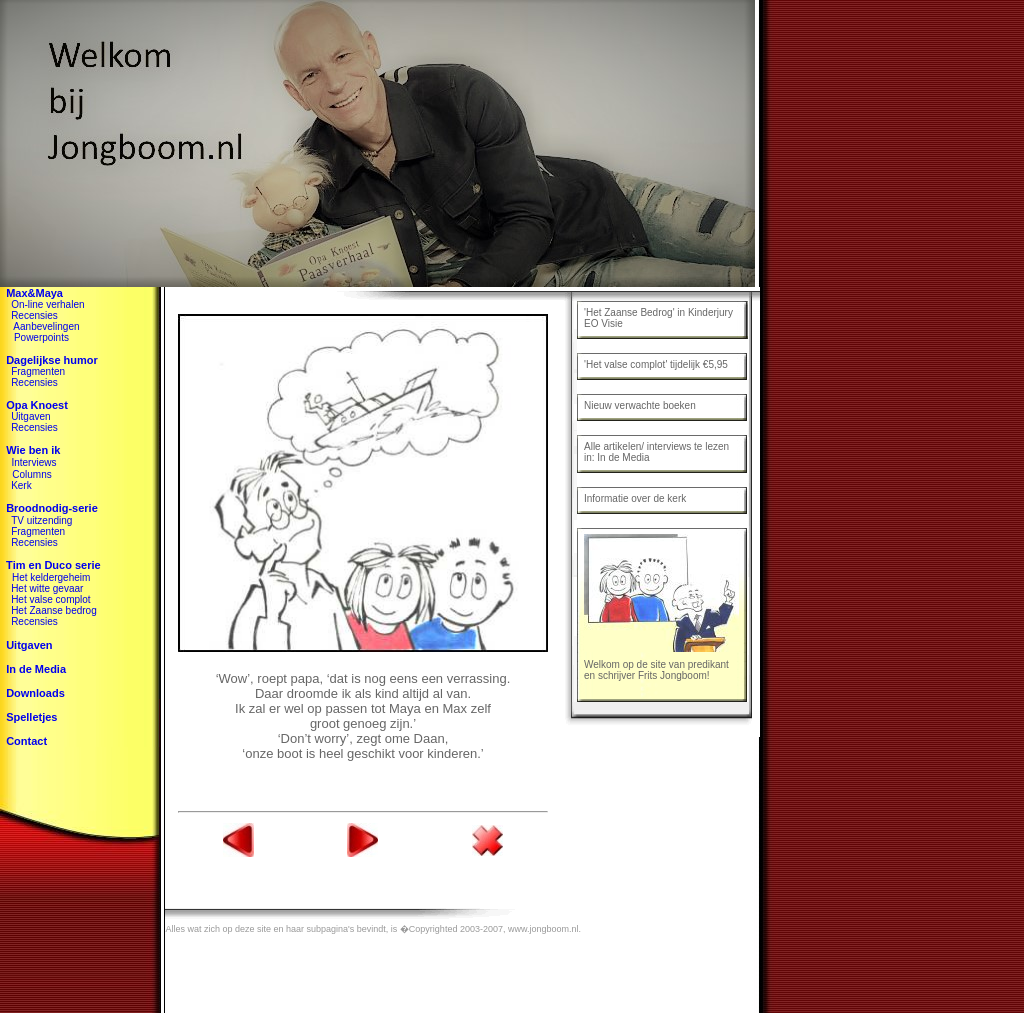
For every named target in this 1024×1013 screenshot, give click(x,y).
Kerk (21, 485)
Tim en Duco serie (50, 565)
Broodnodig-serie (52, 508)
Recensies (34, 315)
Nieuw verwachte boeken (640, 405)
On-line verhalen (47, 304)
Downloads (35, 693)
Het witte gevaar (47, 588)
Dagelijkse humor (52, 360)
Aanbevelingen (46, 326)
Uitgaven (30, 416)
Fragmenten (38, 371)
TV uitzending (41, 520)
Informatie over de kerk (635, 498)
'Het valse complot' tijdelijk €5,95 (656, 364)
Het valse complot (50, 599)
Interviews (33, 462)
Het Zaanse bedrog (54, 610)
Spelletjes (31, 717)
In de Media (36, 669)
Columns (31, 474)
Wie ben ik (33, 450)
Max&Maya (34, 293)
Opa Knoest (37, 405)
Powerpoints (41, 337)
